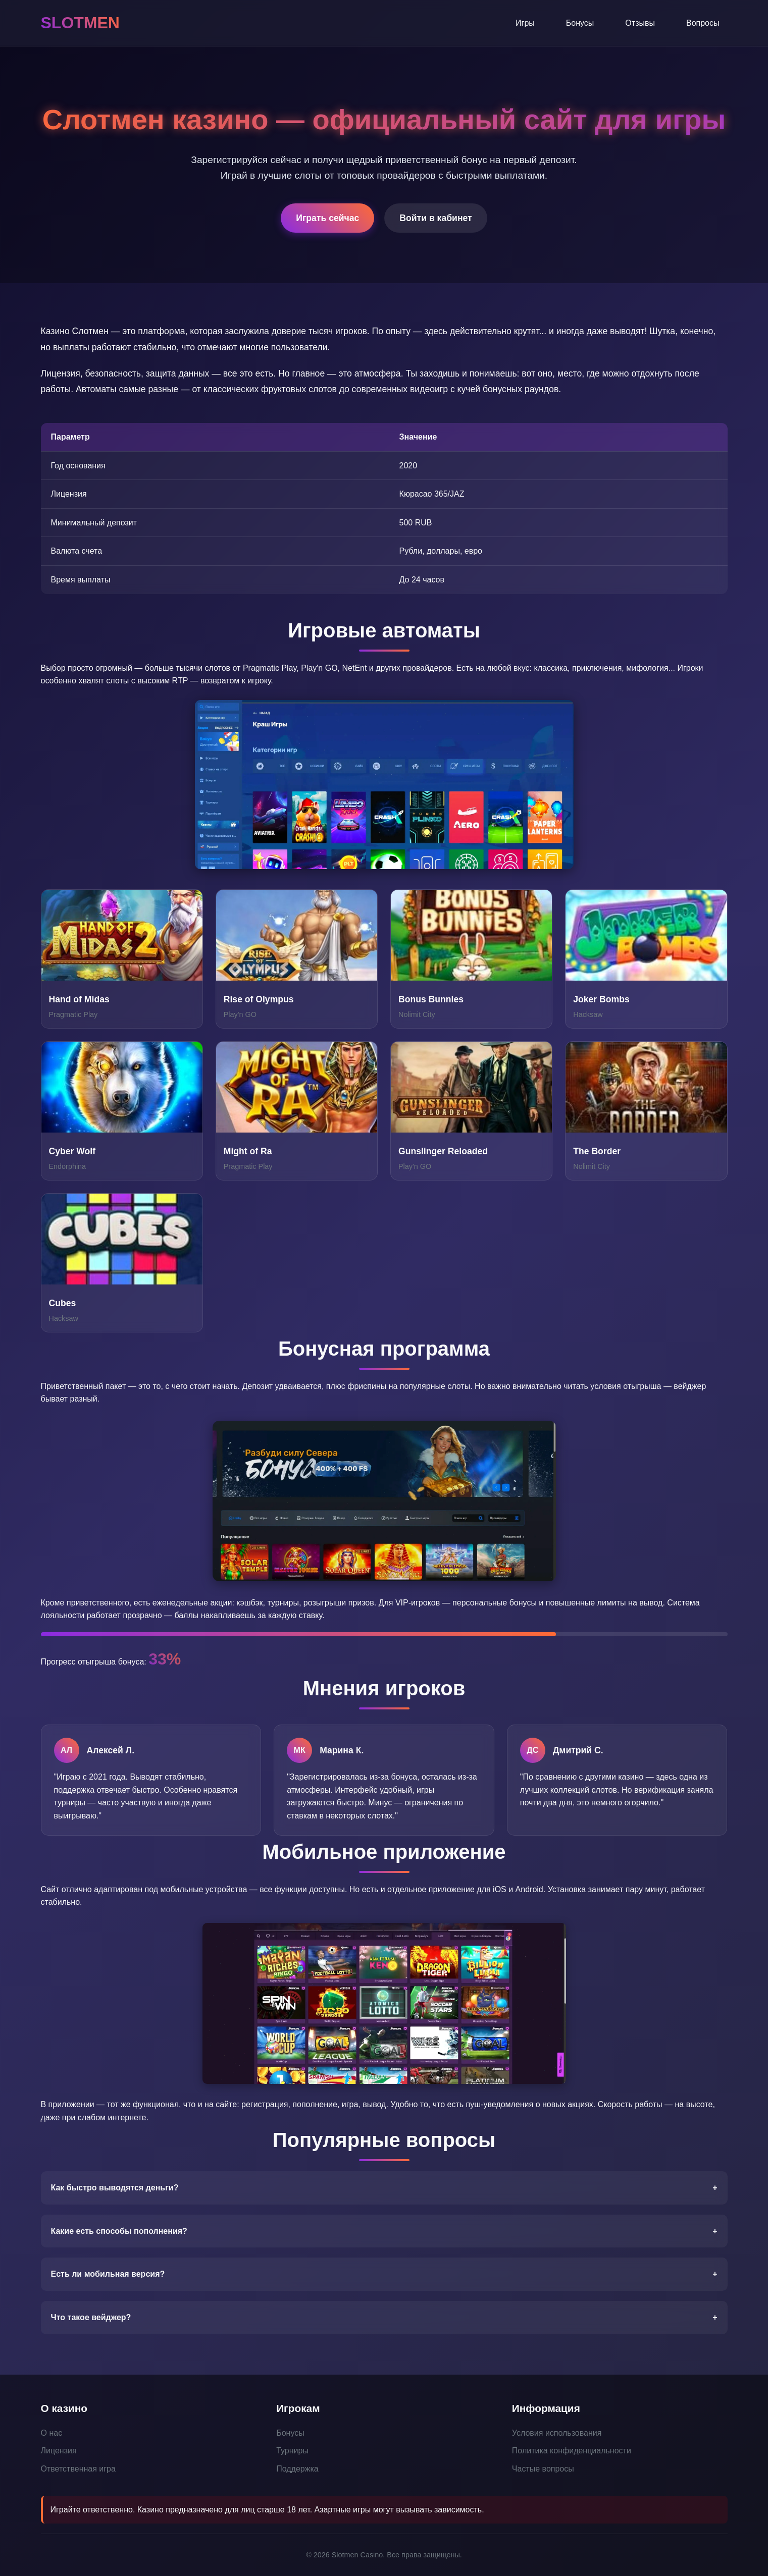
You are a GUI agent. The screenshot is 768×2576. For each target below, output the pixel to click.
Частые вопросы (543, 2468)
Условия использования (557, 2433)
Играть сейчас (327, 218)
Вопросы (703, 23)
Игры (525, 23)
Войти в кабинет (435, 218)
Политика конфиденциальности (571, 2450)
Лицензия (59, 2450)
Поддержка (297, 2468)
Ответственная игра (78, 2468)
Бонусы (580, 23)
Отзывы (640, 23)
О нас (52, 2433)
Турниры (292, 2450)
